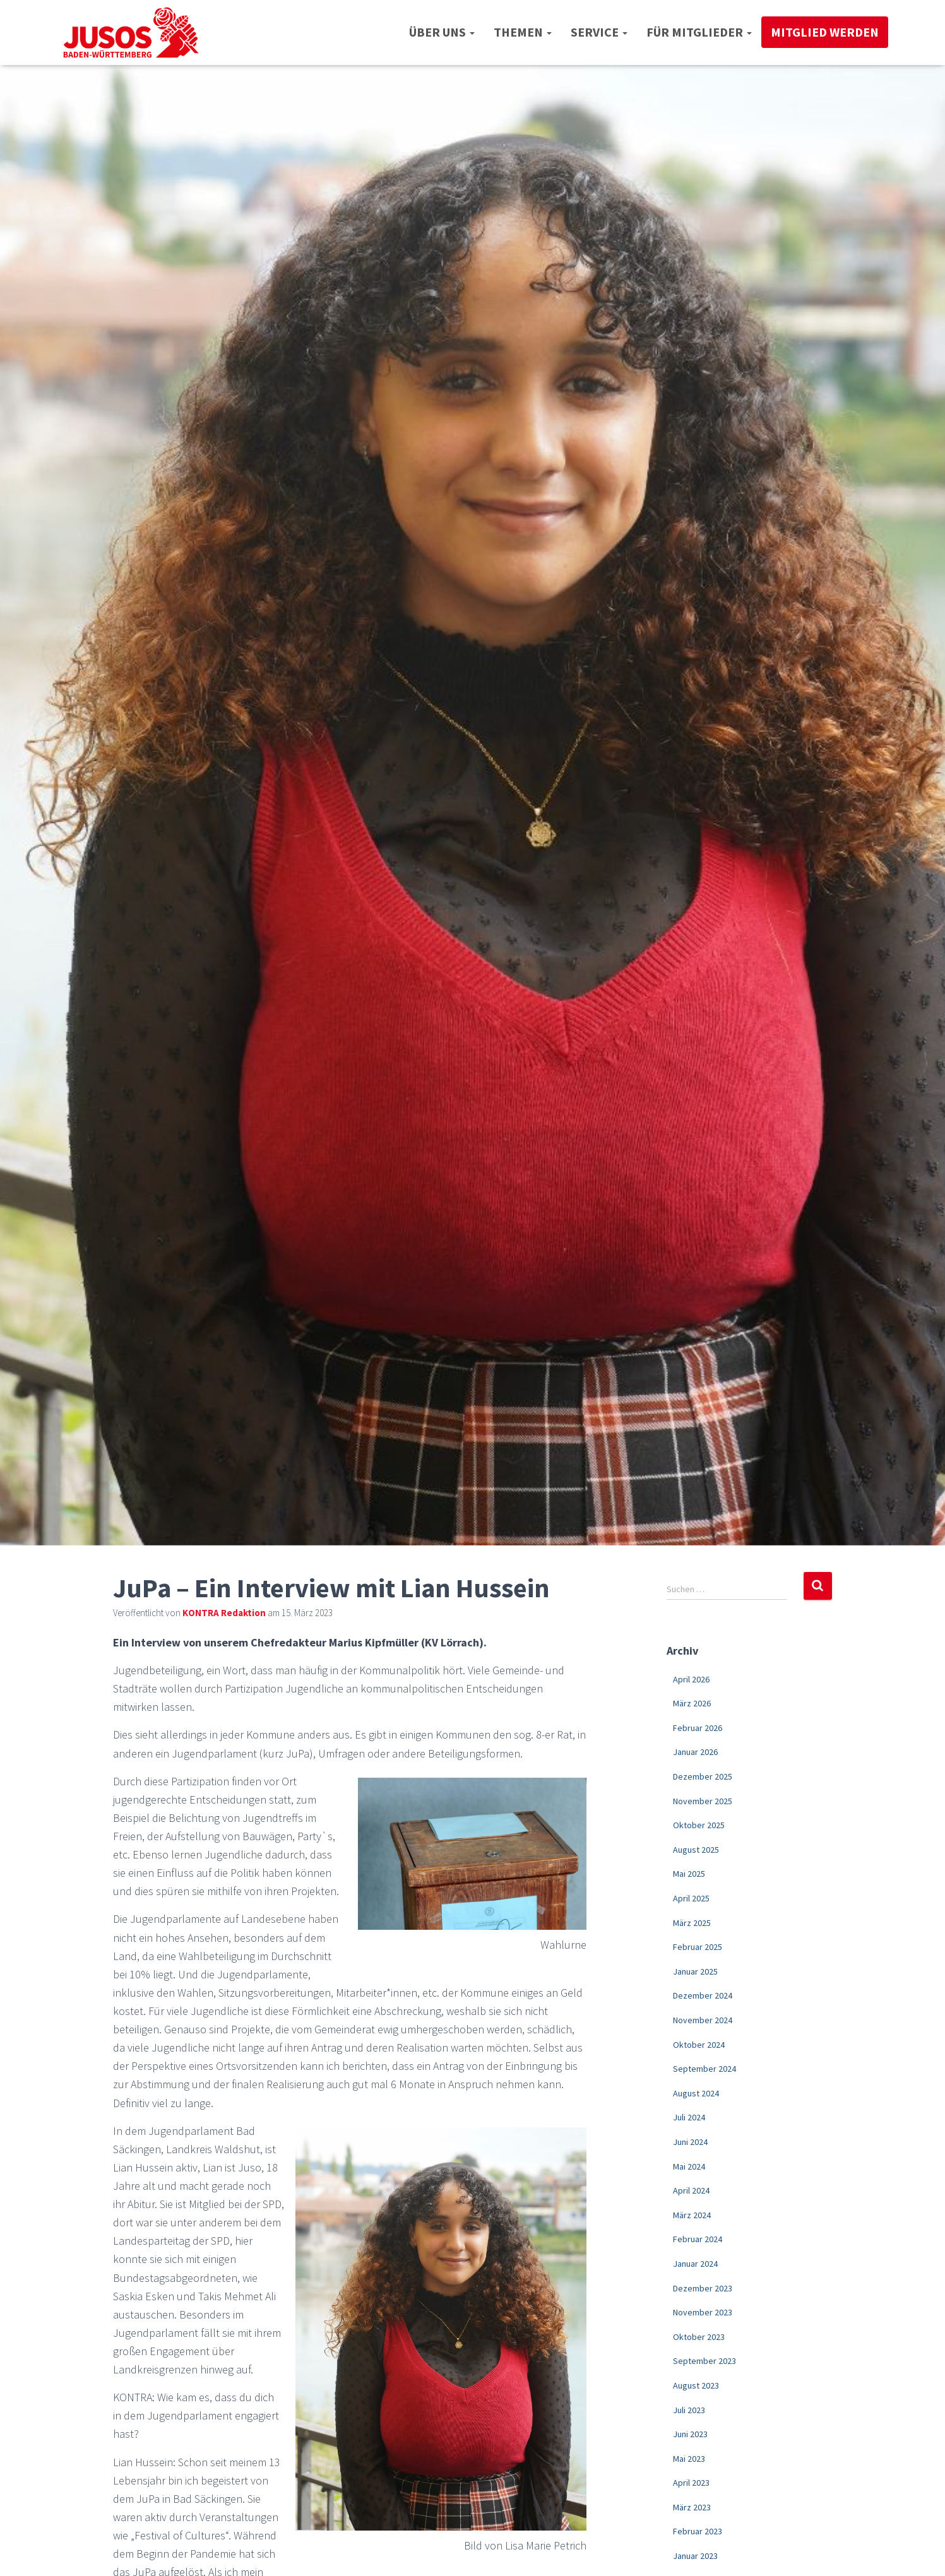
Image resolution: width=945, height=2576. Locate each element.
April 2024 (691, 2190)
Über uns (442, 32)
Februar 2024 (697, 2239)
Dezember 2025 (702, 1776)
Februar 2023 (697, 2531)
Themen (523, 32)
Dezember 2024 (702, 1995)
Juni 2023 (690, 2434)
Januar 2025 (695, 1971)
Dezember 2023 (702, 2288)
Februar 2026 (697, 1728)
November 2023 (702, 2312)
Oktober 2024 (699, 2044)
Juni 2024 (690, 2142)
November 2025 (702, 1801)
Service (599, 32)
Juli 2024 (689, 2117)
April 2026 (691, 1679)
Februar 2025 (697, 1947)
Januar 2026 (695, 1752)
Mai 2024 (689, 2166)
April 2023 (691, 2482)
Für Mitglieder (699, 32)
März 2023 (692, 2507)
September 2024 (704, 2068)
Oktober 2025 (699, 1825)
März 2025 (692, 1923)
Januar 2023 (695, 2555)
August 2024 (696, 2093)
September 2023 (704, 2360)
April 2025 (691, 1898)
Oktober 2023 (699, 2337)
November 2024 (702, 2020)
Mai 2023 (689, 2458)
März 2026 (692, 1703)
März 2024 (692, 2215)
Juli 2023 (689, 2410)
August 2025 (696, 1849)
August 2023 (696, 2385)
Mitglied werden (825, 32)
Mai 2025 (689, 1873)
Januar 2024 (695, 2263)
